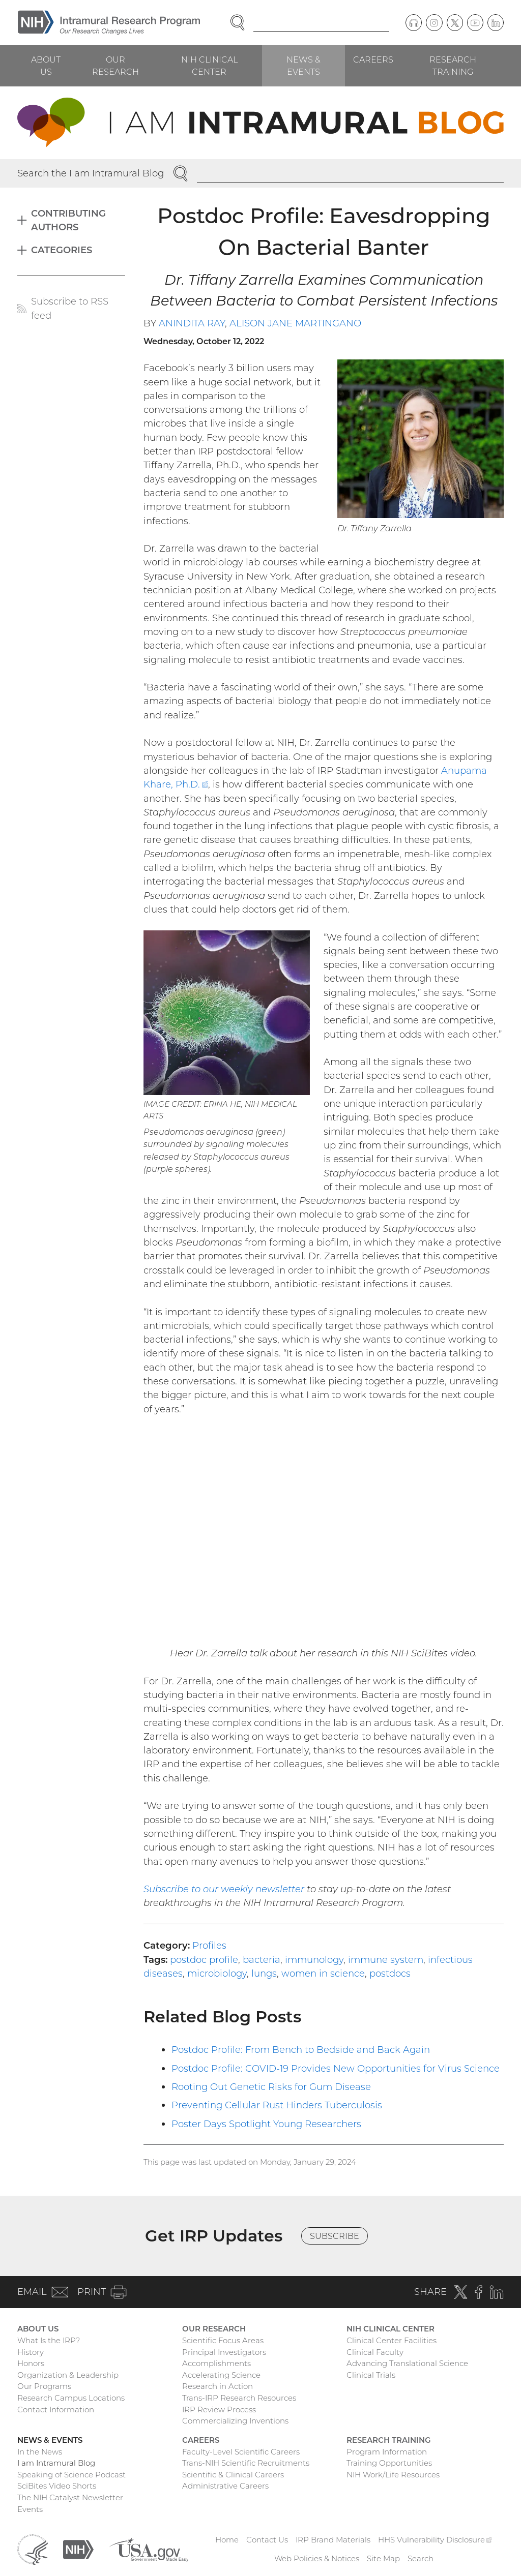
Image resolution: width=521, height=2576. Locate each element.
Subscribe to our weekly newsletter (223, 1889)
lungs (264, 1973)
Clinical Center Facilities (391, 2340)
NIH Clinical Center (209, 65)
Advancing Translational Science (407, 2363)
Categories (61, 250)
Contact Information (55, 2409)
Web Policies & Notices (316, 2558)
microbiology (217, 1973)
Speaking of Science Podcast (71, 2474)
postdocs (390, 1973)
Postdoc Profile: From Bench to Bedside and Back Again (300, 2049)
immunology (314, 1959)
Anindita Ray (192, 323)
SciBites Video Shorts (56, 2486)
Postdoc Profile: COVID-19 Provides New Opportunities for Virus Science (335, 2068)
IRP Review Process (219, 2409)
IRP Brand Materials (333, 2539)
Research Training (452, 65)
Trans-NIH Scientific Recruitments (245, 2463)
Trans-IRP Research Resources (239, 2398)
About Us (46, 65)
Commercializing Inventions (235, 2421)
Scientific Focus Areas (223, 2340)
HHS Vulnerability (435, 2539)
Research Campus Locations (71, 2398)
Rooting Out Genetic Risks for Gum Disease (271, 2087)
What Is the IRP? (48, 2340)
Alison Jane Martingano (295, 323)
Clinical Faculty (374, 2352)
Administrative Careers (225, 2486)
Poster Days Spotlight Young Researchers (266, 2124)
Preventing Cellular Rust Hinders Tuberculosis (276, 2105)
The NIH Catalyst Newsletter (70, 2497)
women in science (323, 1973)
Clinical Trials (370, 2375)
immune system (385, 1959)
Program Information (386, 2452)
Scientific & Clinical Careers (233, 2474)
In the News (39, 2452)
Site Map (383, 2558)
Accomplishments (216, 2363)
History (30, 2352)
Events (30, 2509)
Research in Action (217, 2386)
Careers (373, 59)
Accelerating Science (221, 2375)
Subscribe (334, 2236)
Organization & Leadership (68, 2375)
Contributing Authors (68, 220)
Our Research (115, 65)
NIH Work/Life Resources (393, 2474)
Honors (30, 2363)
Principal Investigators (224, 2352)
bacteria (261, 1959)
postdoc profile (204, 1959)
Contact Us (267, 2539)
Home (227, 2539)
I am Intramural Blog (56, 2463)
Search (420, 2558)
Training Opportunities (389, 2463)
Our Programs (44, 2386)
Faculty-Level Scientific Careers (241, 2452)
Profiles (209, 1945)
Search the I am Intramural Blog (90, 173)
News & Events (303, 65)
